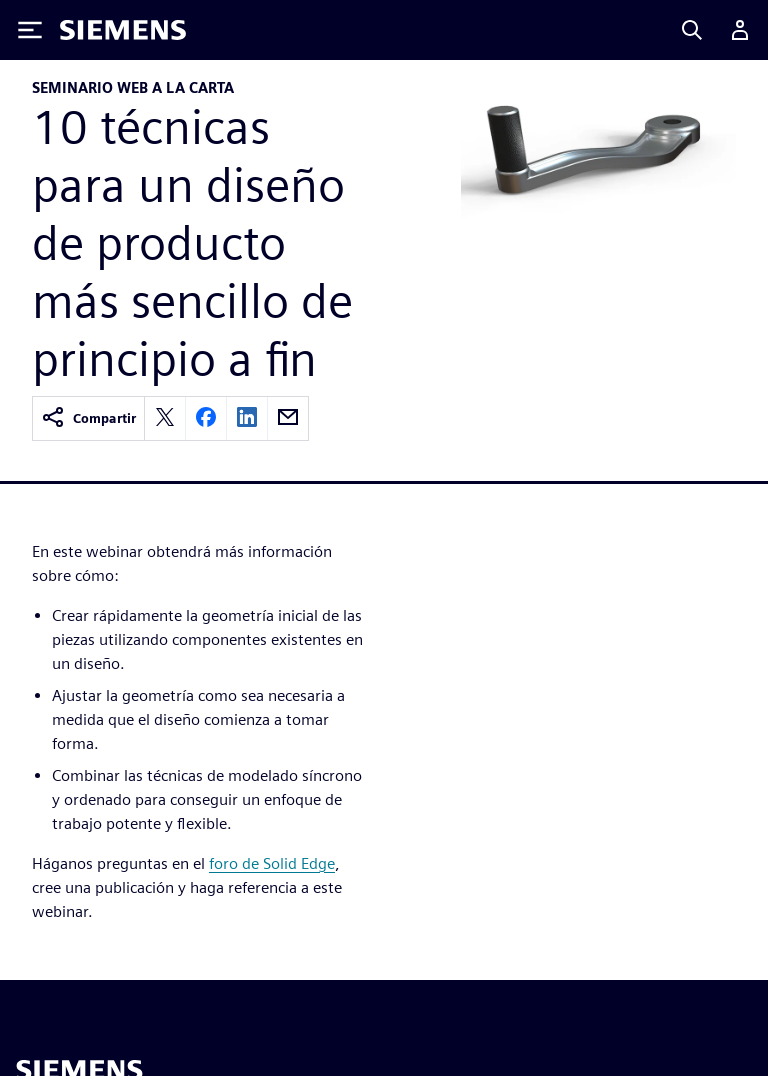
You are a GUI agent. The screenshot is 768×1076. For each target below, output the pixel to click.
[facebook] (206, 418)
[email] (288, 418)
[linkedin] (247, 418)
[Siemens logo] (123, 30)
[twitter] (165, 418)
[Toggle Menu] (30, 30)
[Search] (692, 30)
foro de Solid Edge (272, 863)
